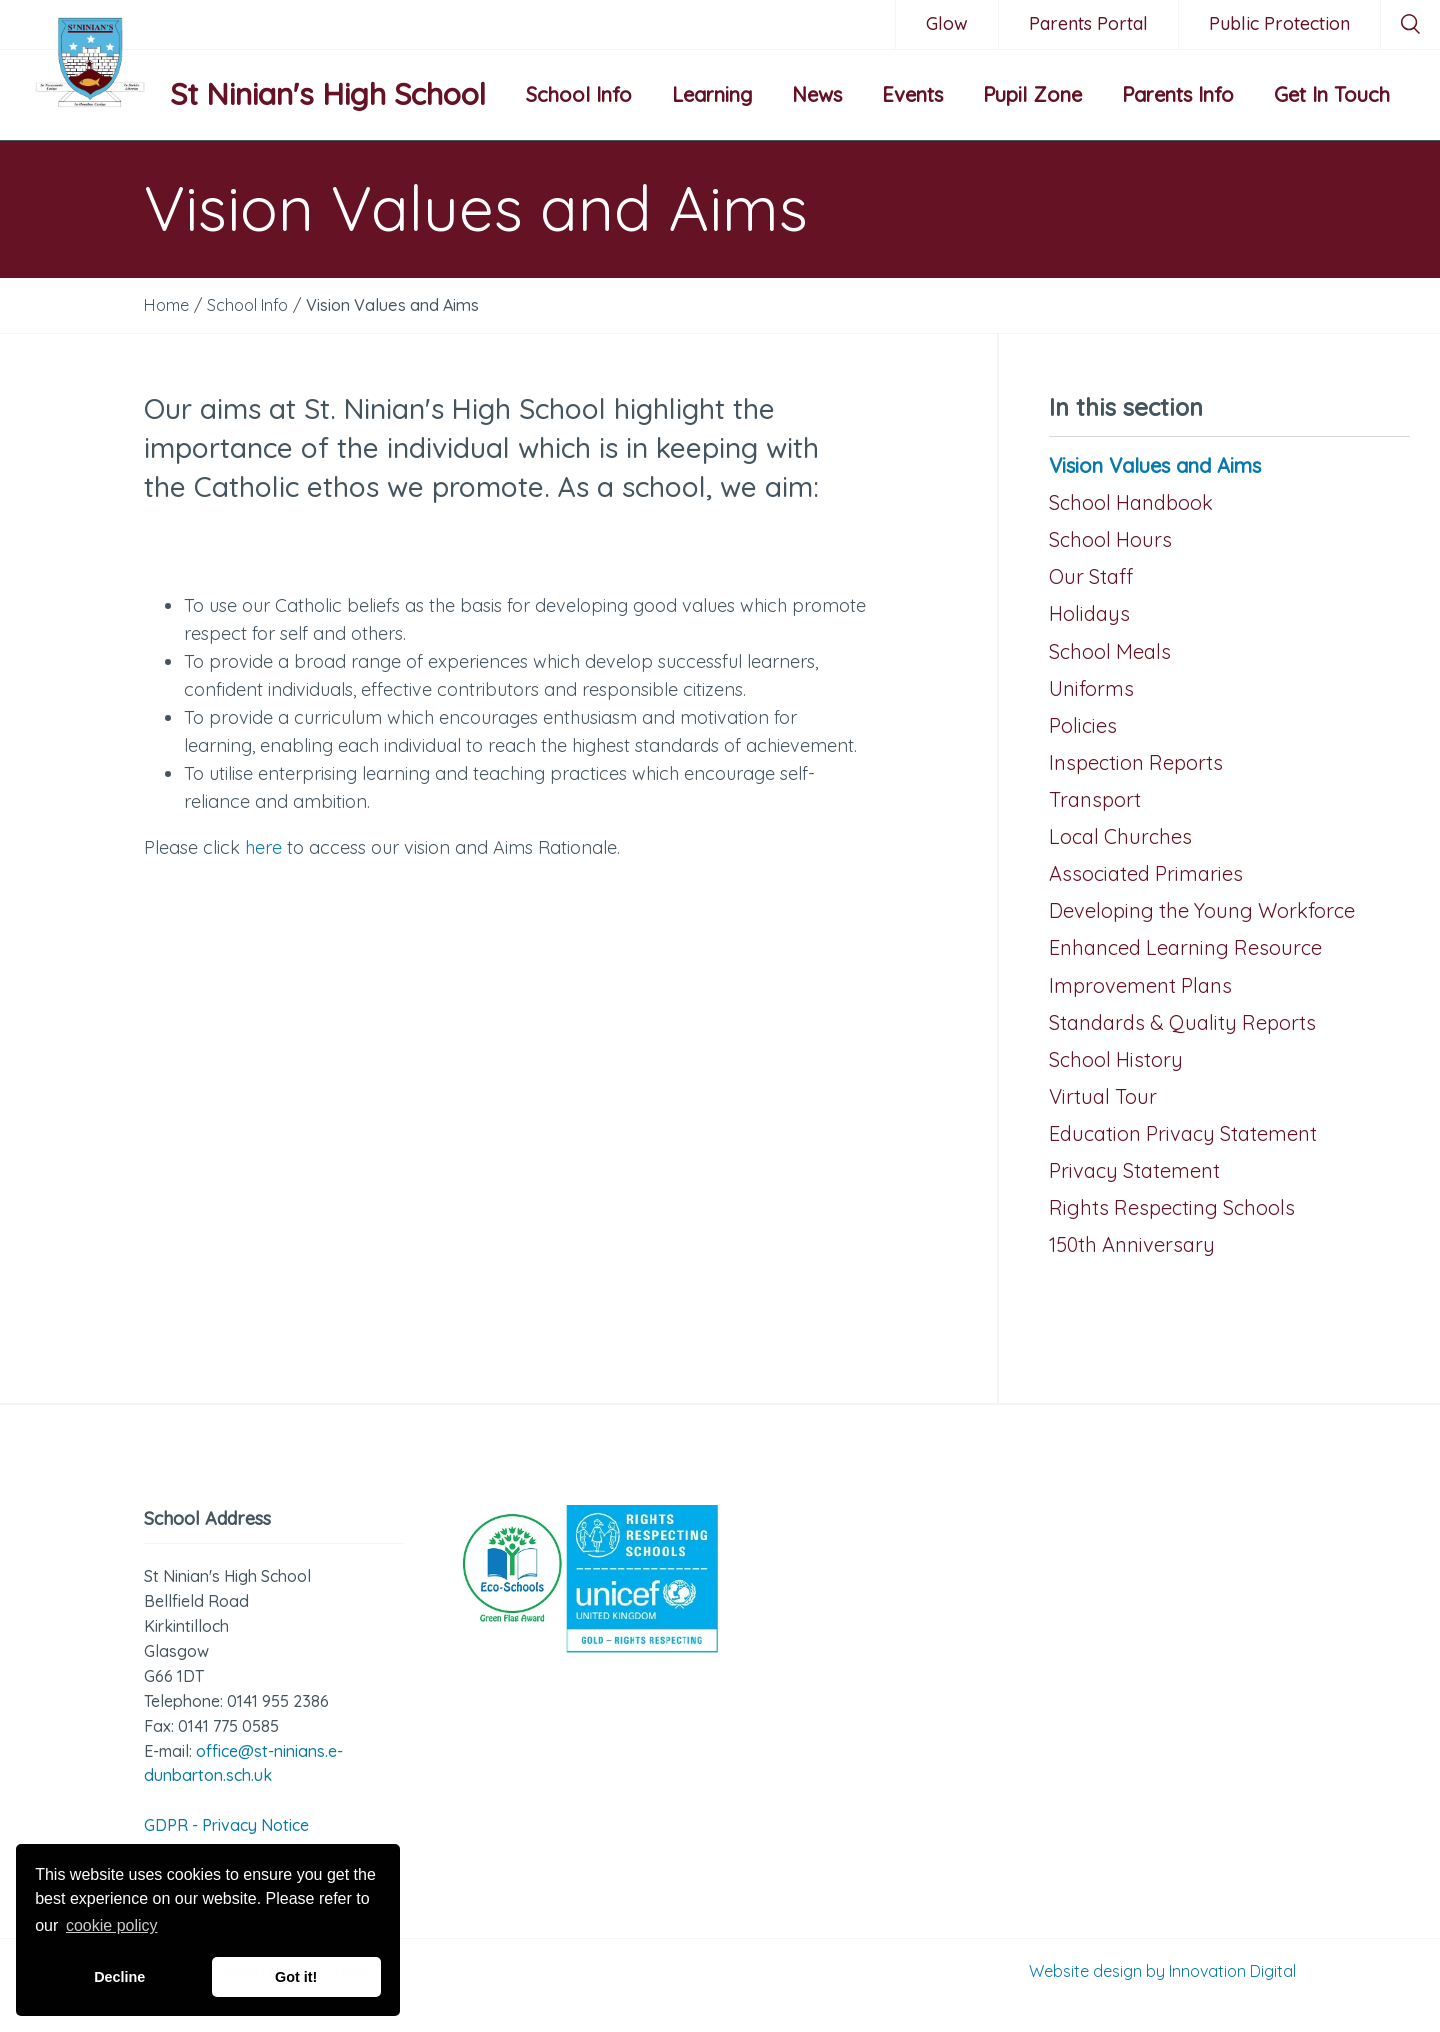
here (263, 847)
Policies (1083, 725)
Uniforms (1091, 688)
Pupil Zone (1032, 94)
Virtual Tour (1103, 1096)
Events (912, 94)
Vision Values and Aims (1155, 465)
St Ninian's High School (328, 94)
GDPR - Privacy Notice (226, 1825)
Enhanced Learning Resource (1185, 947)
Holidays (1089, 613)
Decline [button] (119, 1977)
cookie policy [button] (112, 1925)
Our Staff (1091, 576)
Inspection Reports (1136, 762)
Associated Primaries (1146, 873)
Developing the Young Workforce (1202, 910)
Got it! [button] (296, 1977)
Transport (1095, 799)
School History (1116, 1059)
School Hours (1110, 539)
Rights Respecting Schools (1172, 1207)
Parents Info (1178, 94)
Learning (712, 94)
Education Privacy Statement (1183, 1133)
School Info (579, 94)
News (817, 94)
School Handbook (1131, 502)
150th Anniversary (1132, 1244)
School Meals (1110, 651)
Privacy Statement (1134, 1170)
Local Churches (1120, 836)
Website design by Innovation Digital (1162, 1971)
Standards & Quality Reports (1182, 1022)
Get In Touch (1332, 94)
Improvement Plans (1140, 985)
